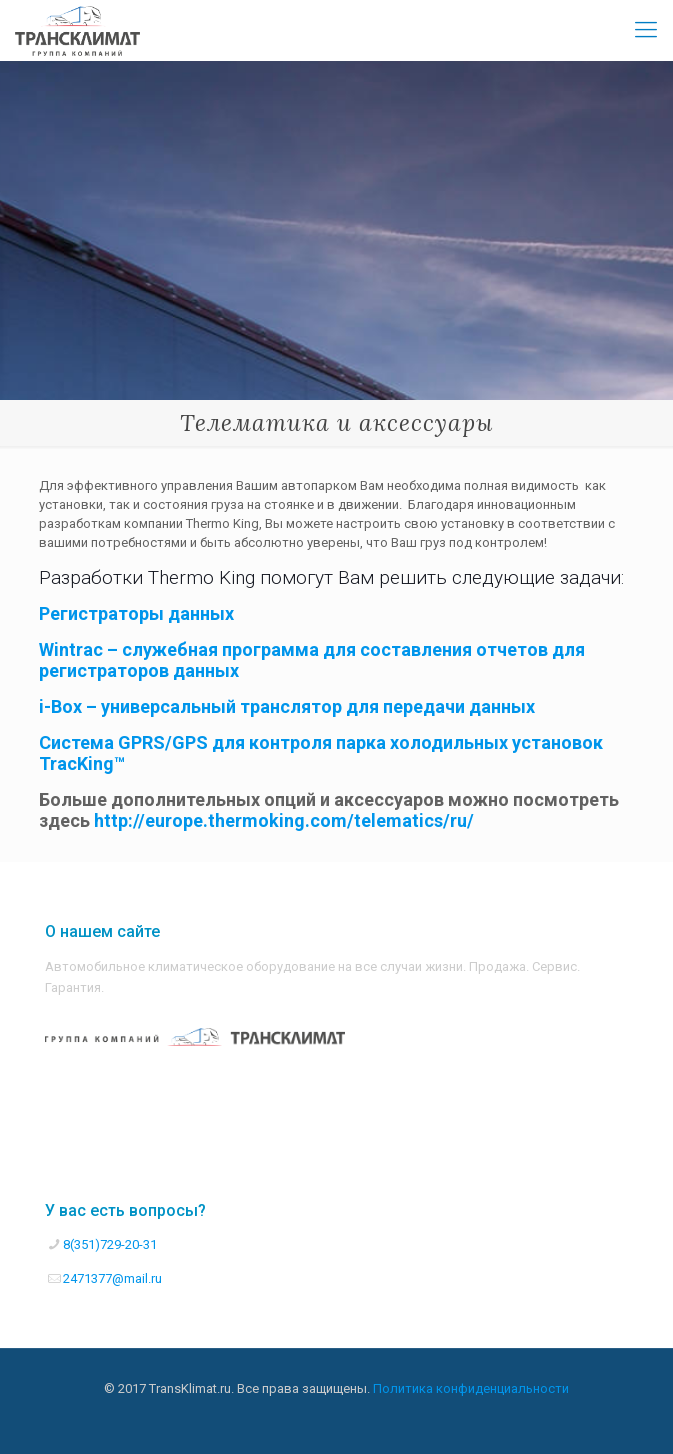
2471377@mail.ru (112, 1278)
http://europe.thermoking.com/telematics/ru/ (284, 820)
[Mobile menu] (646, 30)
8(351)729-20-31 (110, 1244)
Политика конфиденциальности (471, 1388)
